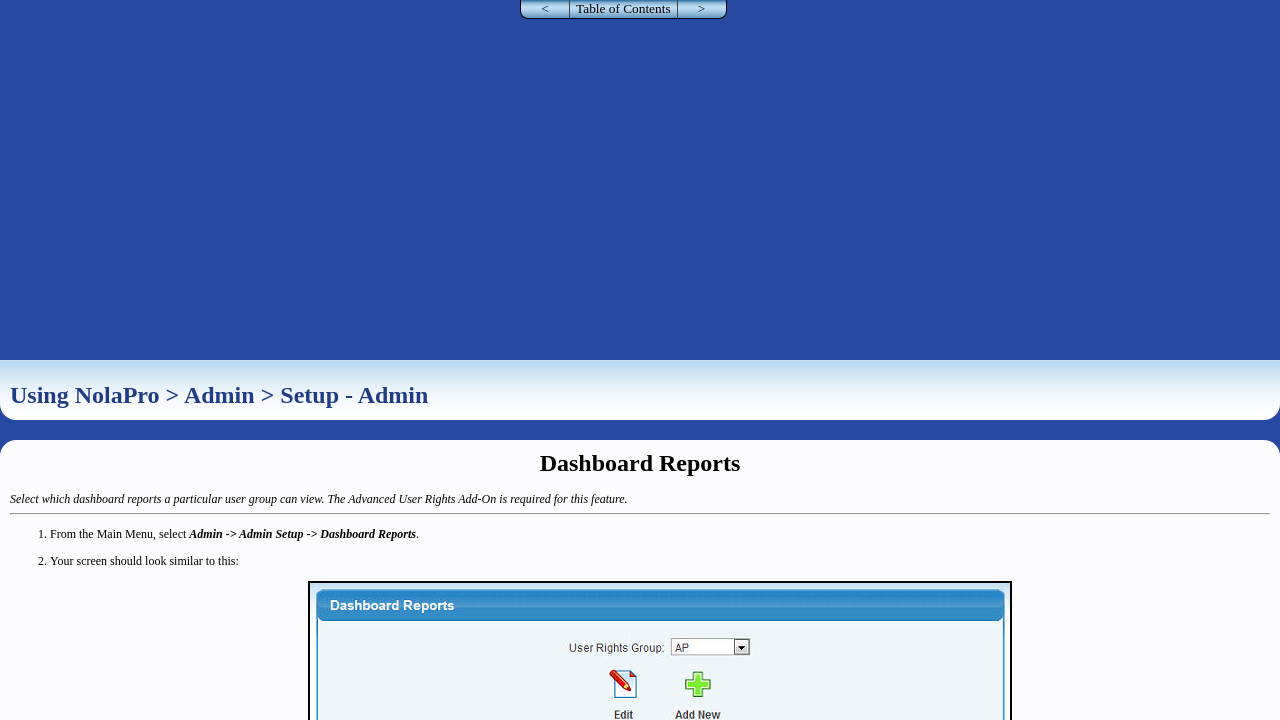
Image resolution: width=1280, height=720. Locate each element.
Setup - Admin (354, 395)
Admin (219, 395)
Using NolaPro (85, 395)
